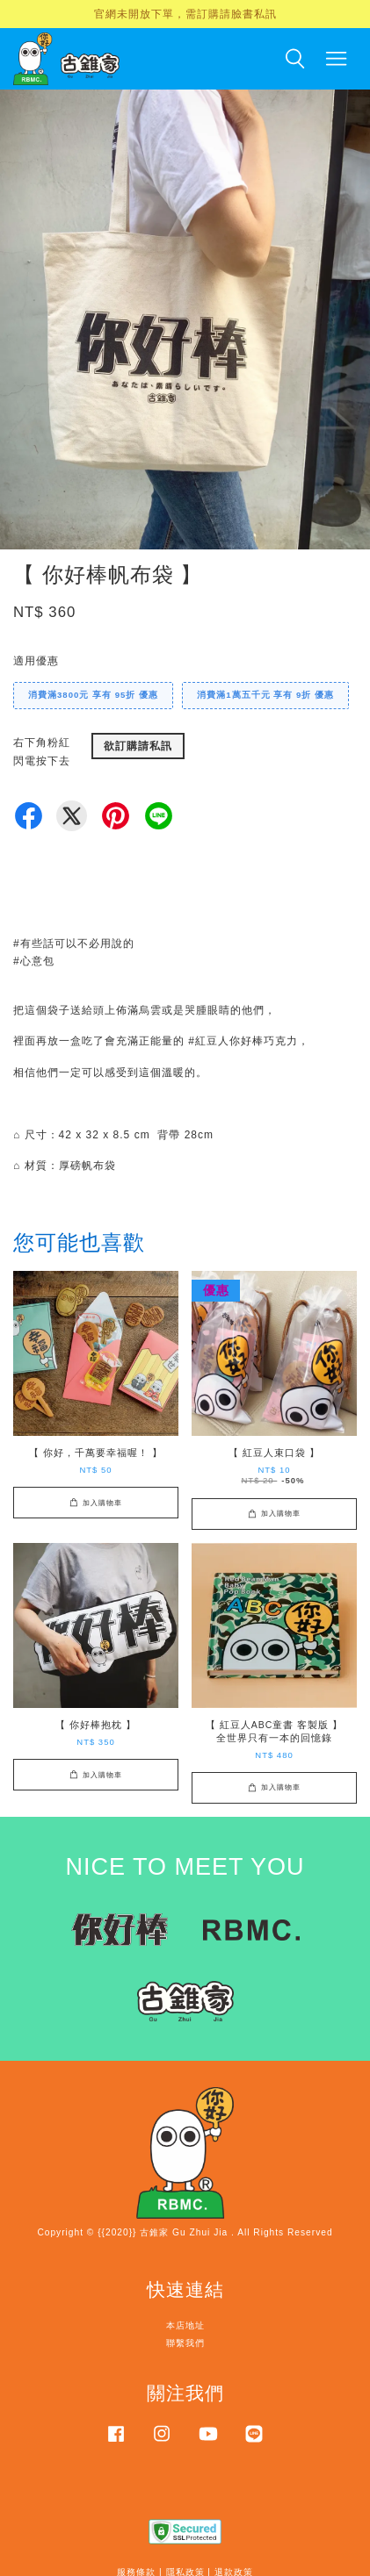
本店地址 (185, 2325)
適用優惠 (36, 661)
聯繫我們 (185, 2343)
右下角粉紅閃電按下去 (41, 751)
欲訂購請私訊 (138, 746)
